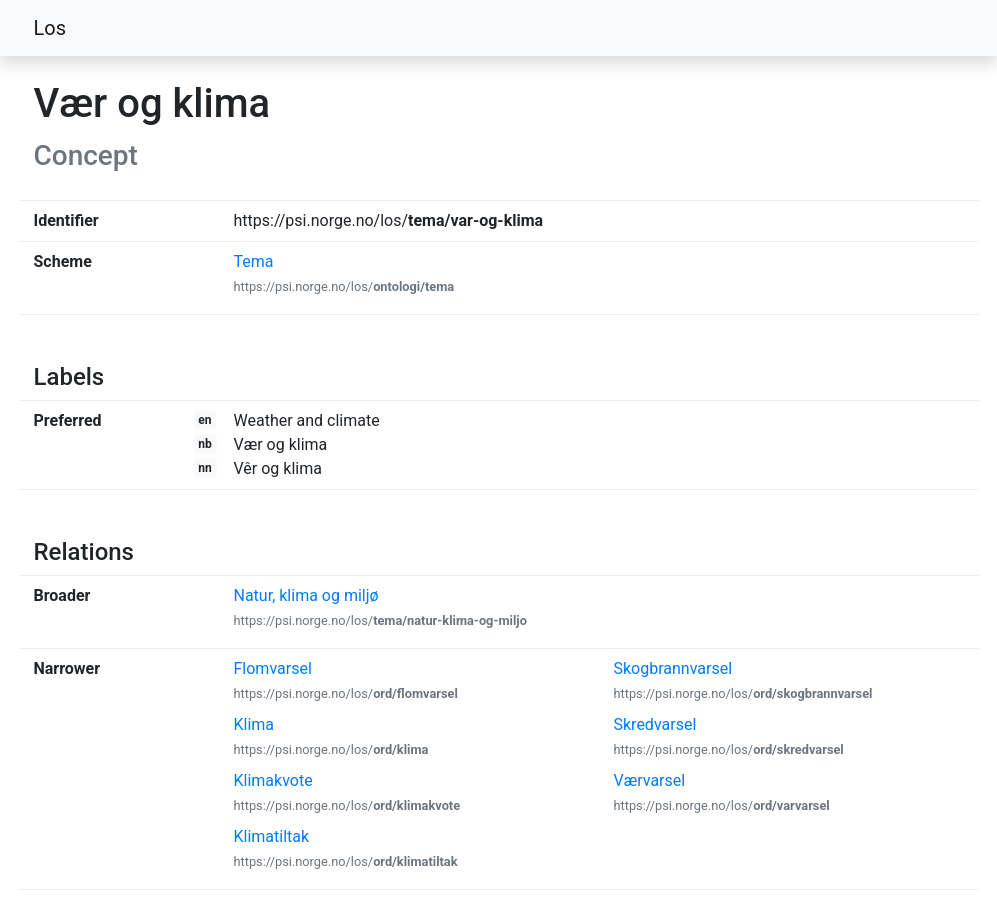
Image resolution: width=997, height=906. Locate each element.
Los (50, 28)
